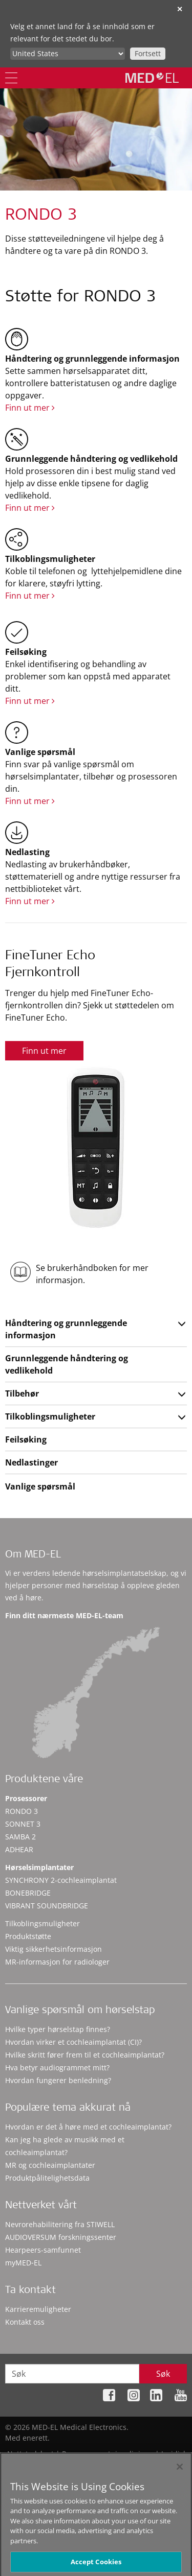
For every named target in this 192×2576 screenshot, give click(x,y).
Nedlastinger (31, 1462)
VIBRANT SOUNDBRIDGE (46, 1905)
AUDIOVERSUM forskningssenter (60, 2237)
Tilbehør (22, 1393)
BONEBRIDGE (28, 1893)
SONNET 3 (22, 1824)
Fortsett (148, 53)
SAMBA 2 (20, 1836)
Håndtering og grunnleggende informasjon (66, 1329)
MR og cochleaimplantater (50, 2165)
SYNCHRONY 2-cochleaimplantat (61, 1880)
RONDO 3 (21, 1811)
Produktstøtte (28, 1936)
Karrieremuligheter (38, 2309)
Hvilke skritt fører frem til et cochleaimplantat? (84, 2055)
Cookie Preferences (154, 2464)
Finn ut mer (30, 407)
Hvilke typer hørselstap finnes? (57, 2029)
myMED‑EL (23, 2262)
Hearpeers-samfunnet (43, 2250)
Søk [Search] (163, 2373)
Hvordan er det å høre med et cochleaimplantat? (88, 2127)
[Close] (179, 2481)
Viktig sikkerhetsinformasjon (53, 1949)
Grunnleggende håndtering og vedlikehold (66, 1364)
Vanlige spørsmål (40, 1486)
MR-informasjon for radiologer (57, 1962)
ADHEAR (19, 1849)
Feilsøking (26, 1439)
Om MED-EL (33, 1555)
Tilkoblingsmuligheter (50, 1416)
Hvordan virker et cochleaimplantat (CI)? (73, 2042)
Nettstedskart (30, 2454)
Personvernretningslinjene (107, 2454)
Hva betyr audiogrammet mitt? (57, 2067)
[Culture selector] (67, 54)
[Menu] (11, 78)
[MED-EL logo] (152, 78)
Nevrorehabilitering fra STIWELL (60, 2224)
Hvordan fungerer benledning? (58, 2080)
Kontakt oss (25, 2322)
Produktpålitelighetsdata (47, 2178)
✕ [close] (180, 9)
